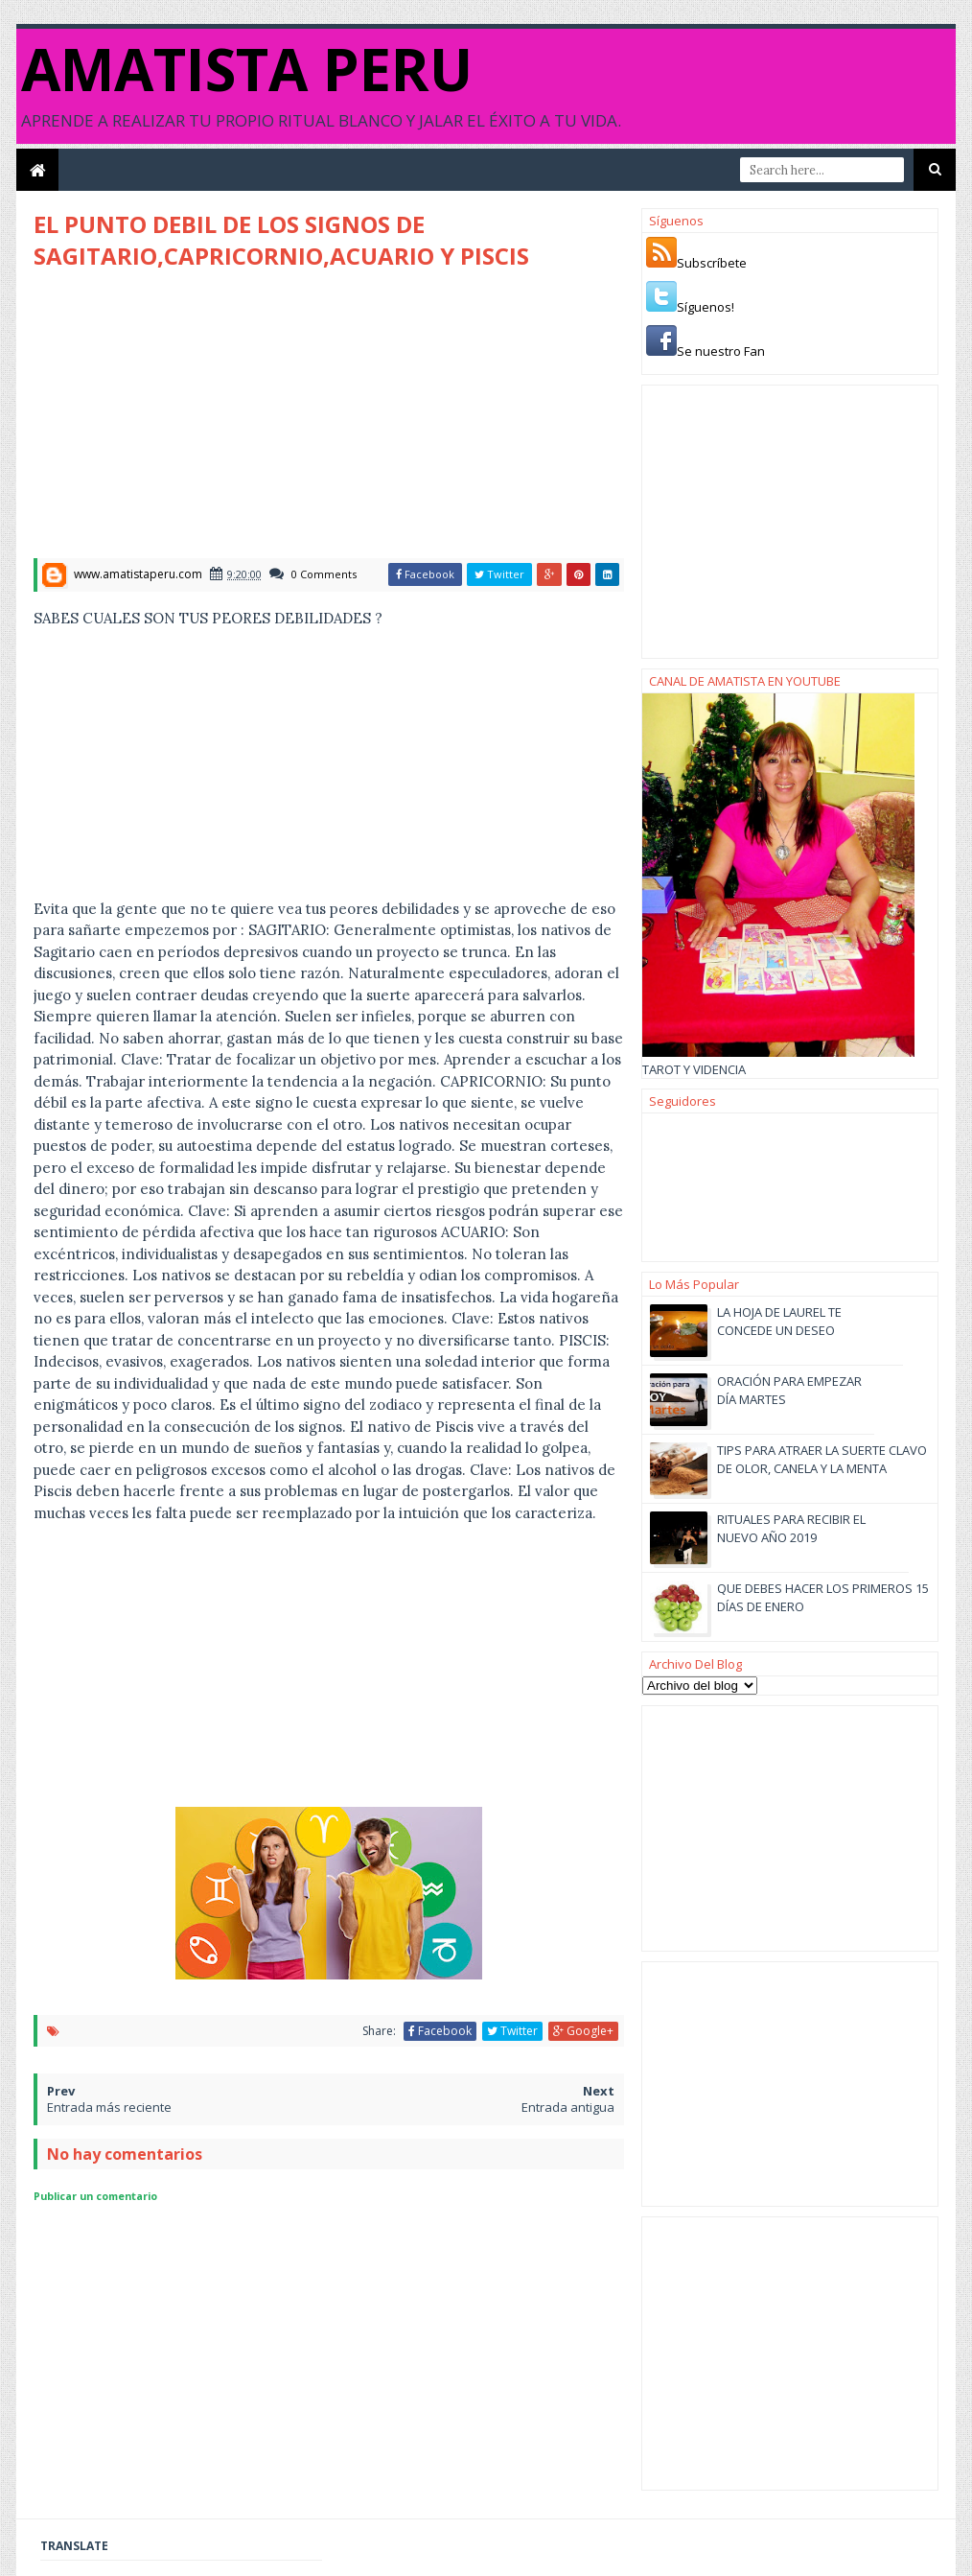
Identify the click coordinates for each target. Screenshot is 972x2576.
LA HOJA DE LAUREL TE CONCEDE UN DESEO (779, 1320)
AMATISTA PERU (247, 69)
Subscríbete (712, 262)
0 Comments (324, 574)
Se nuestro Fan (721, 351)
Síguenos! (705, 307)
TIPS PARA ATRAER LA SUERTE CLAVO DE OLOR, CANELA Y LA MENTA (822, 1458)
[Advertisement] (195, 420)
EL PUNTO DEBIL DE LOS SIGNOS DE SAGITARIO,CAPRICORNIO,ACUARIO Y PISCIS (281, 239)
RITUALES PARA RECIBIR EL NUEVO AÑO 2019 (791, 1527)
